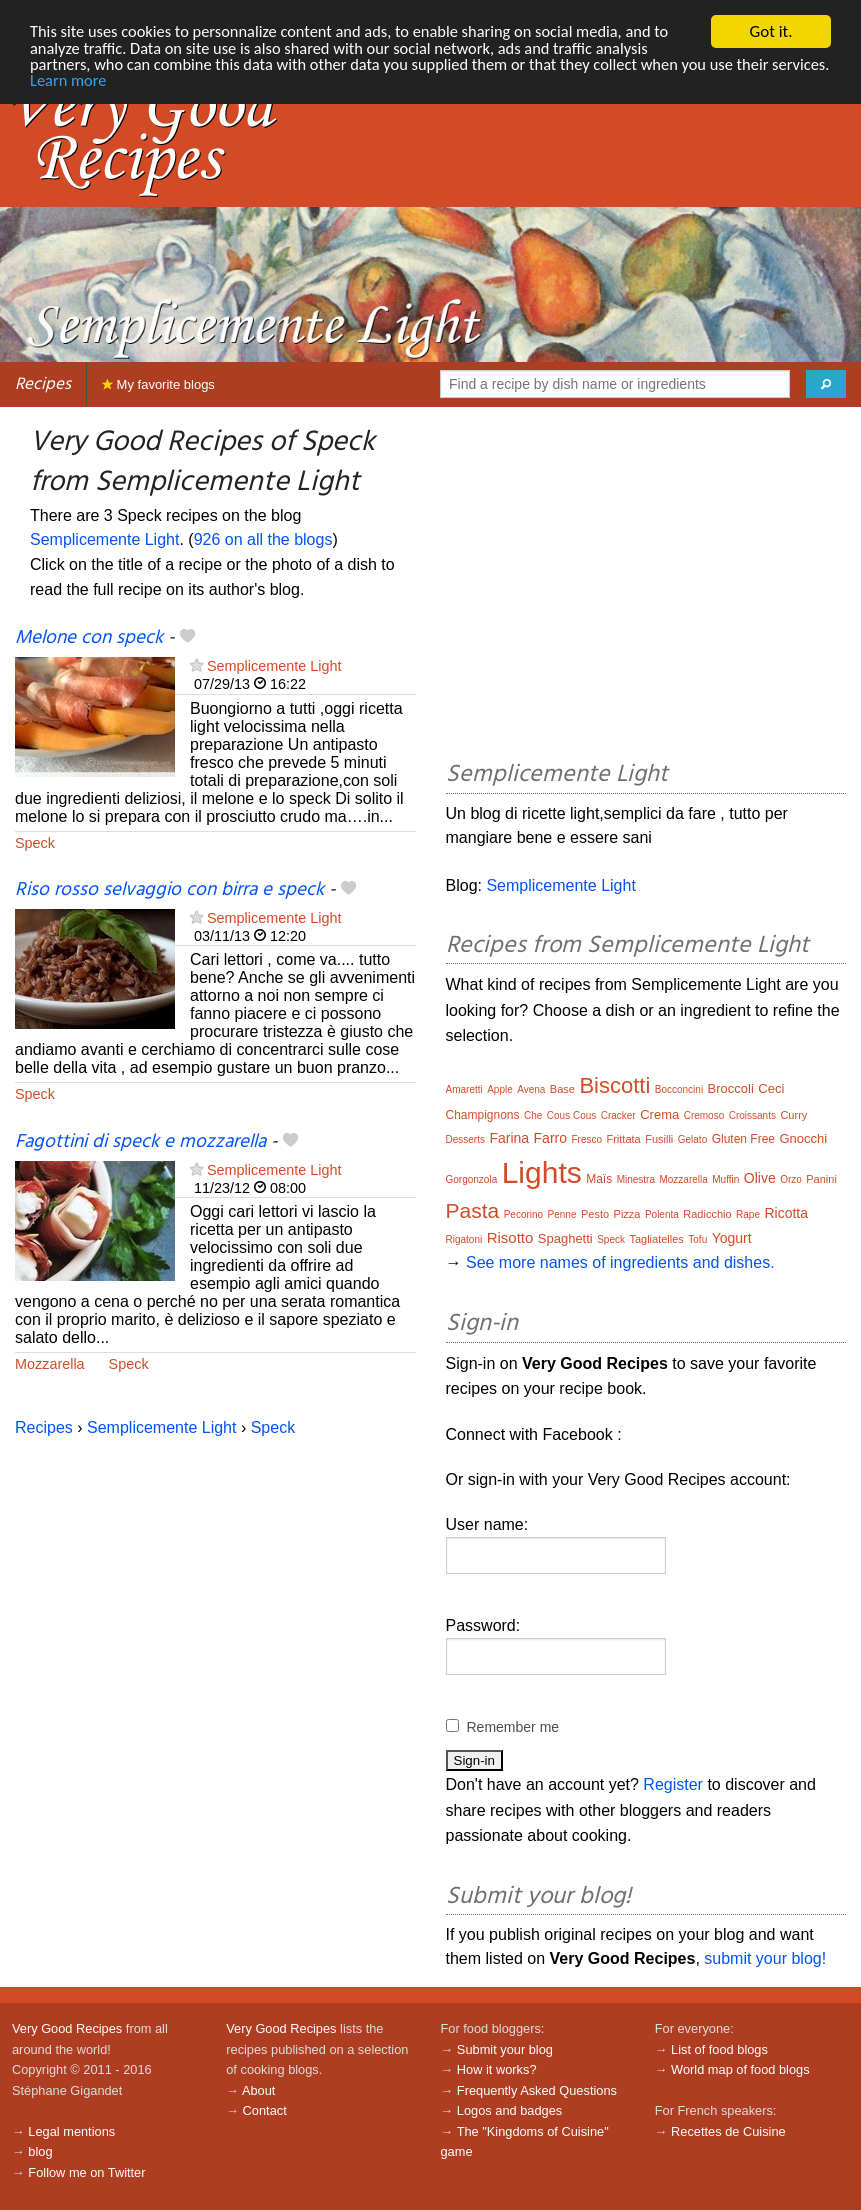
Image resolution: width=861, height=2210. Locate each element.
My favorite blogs (158, 384)
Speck (35, 843)
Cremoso (704, 1115)
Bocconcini (679, 1089)
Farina (509, 1138)
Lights (542, 1172)
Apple (500, 1089)
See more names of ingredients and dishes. (620, 1262)
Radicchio (707, 1214)
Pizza (627, 1214)
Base (562, 1089)
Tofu (697, 1239)
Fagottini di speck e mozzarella (140, 1142)
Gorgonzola (472, 1179)
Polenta (662, 1214)
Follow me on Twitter (86, 2172)
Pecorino (523, 1214)
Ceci (771, 1088)
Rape (748, 1214)
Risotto (510, 1237)
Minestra (636, 1179)
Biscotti (614, 1085)
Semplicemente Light (104, 539)
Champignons (483, 1115)
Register (673, 1784)
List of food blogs (719, 2049)
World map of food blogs (740, 2069)
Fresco (586, 1139)
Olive (760, 1178)
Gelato (692, 1139)
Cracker (618, 1115)
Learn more (132, 83)
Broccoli (731, 1088)
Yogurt (732, 1238)
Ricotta (786, 1213)
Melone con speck (89, 638)
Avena (531, 1089)
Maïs (599, 1179)
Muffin (725, 1179)
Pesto (595, 1214)
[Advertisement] (646, 587)
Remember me (513, 1727)
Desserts (465, 1139)
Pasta (473, 1210)
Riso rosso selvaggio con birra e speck (169, 890)
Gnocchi (803, 1138)
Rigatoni (464, 1239)
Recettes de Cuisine (728, 2131)
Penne (562, 1214)
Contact (265, 2110)
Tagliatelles (656, 1239)
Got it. (770, 31)
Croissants (752, 1115)
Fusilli (659, 1139)
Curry (793, 1115)
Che (533, 1115)
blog (40, 2151)
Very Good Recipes (67, 2028)
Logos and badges (509, 2110)
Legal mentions (71, 2131)
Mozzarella (50, 1364)
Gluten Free (743, 1139)
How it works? (497, 2069)
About (258, 2090)
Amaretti (464, 1089)
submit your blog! (765, 1958)
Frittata (623, 1139)
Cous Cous (571, 1115)
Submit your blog (505, 2049)
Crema (659, 1114)
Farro (550, 1138)
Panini (821, 1179)
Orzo (791, 1179)
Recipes (43, 384)
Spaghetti (565, 1238)
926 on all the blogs (263, 539)
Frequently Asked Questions (537, 2090)
